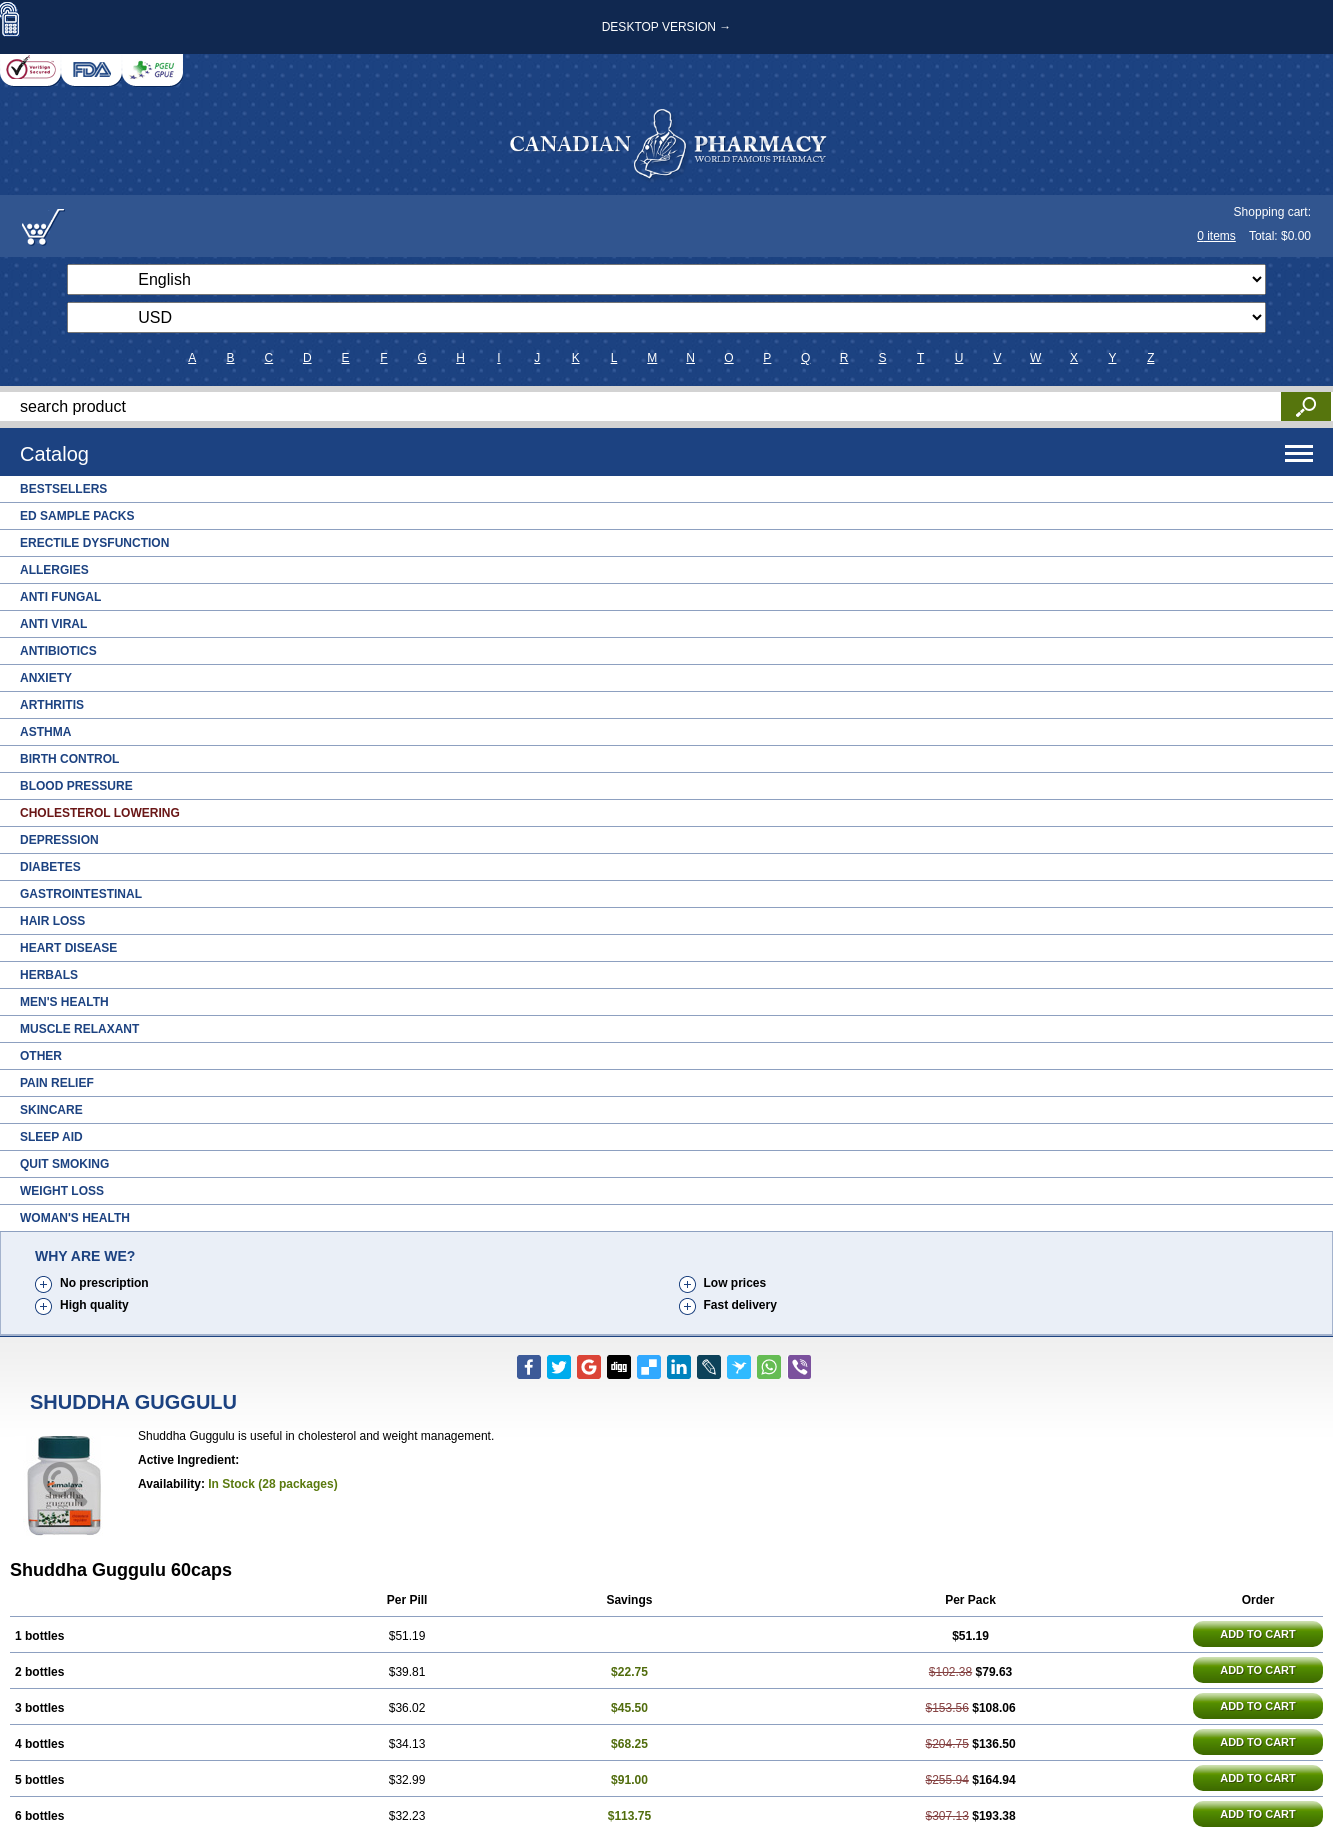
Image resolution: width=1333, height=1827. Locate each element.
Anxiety (46, 678)
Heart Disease (68, 948)
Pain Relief (57, 1083)
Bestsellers (63, 489)
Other (41, 1056)
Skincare (51, 1110)
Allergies (54, 570)
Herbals (49, 975)
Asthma (45, 732)
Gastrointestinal (81, 894)
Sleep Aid (51, 1137)
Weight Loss (62, 1191)
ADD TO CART (1258, 1634)
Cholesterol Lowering (100, 813)
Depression (59, 840)
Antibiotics (58, 651)
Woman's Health (75, 1218)
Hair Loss (52, 921)
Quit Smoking (64, 1164)
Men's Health (64, 1002)
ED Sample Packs (77, 516)
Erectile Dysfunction (94, 543)
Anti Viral (53, 624)
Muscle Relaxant (79, 1029)
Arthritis (52, 705)
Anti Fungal (60, 597)
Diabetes (50, 867)
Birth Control (69, 759)
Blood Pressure (76, 786)
